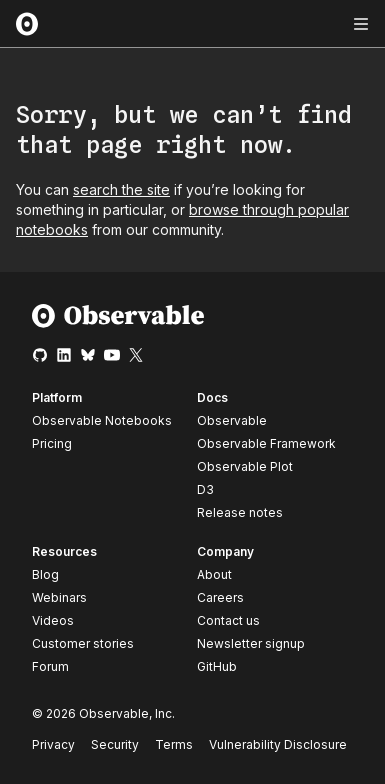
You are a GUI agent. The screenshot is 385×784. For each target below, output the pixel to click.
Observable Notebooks (102, 420)
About (214, 574)
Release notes (240, 512)
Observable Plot (245, 466)
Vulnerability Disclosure (278, 744)
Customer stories (83, 643)
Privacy (53, 744)
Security (115, 744)
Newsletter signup (251, 644)
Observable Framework (266, 443)
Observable (232, 420)
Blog (45, 574)
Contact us (228, 621)
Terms (174, 744)
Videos (53, 620)
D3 (205, 489)
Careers (220, 597)
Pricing (52, 443)
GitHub (217, 666)
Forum (50, 666)
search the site (121, 189)
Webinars (59, 597)
